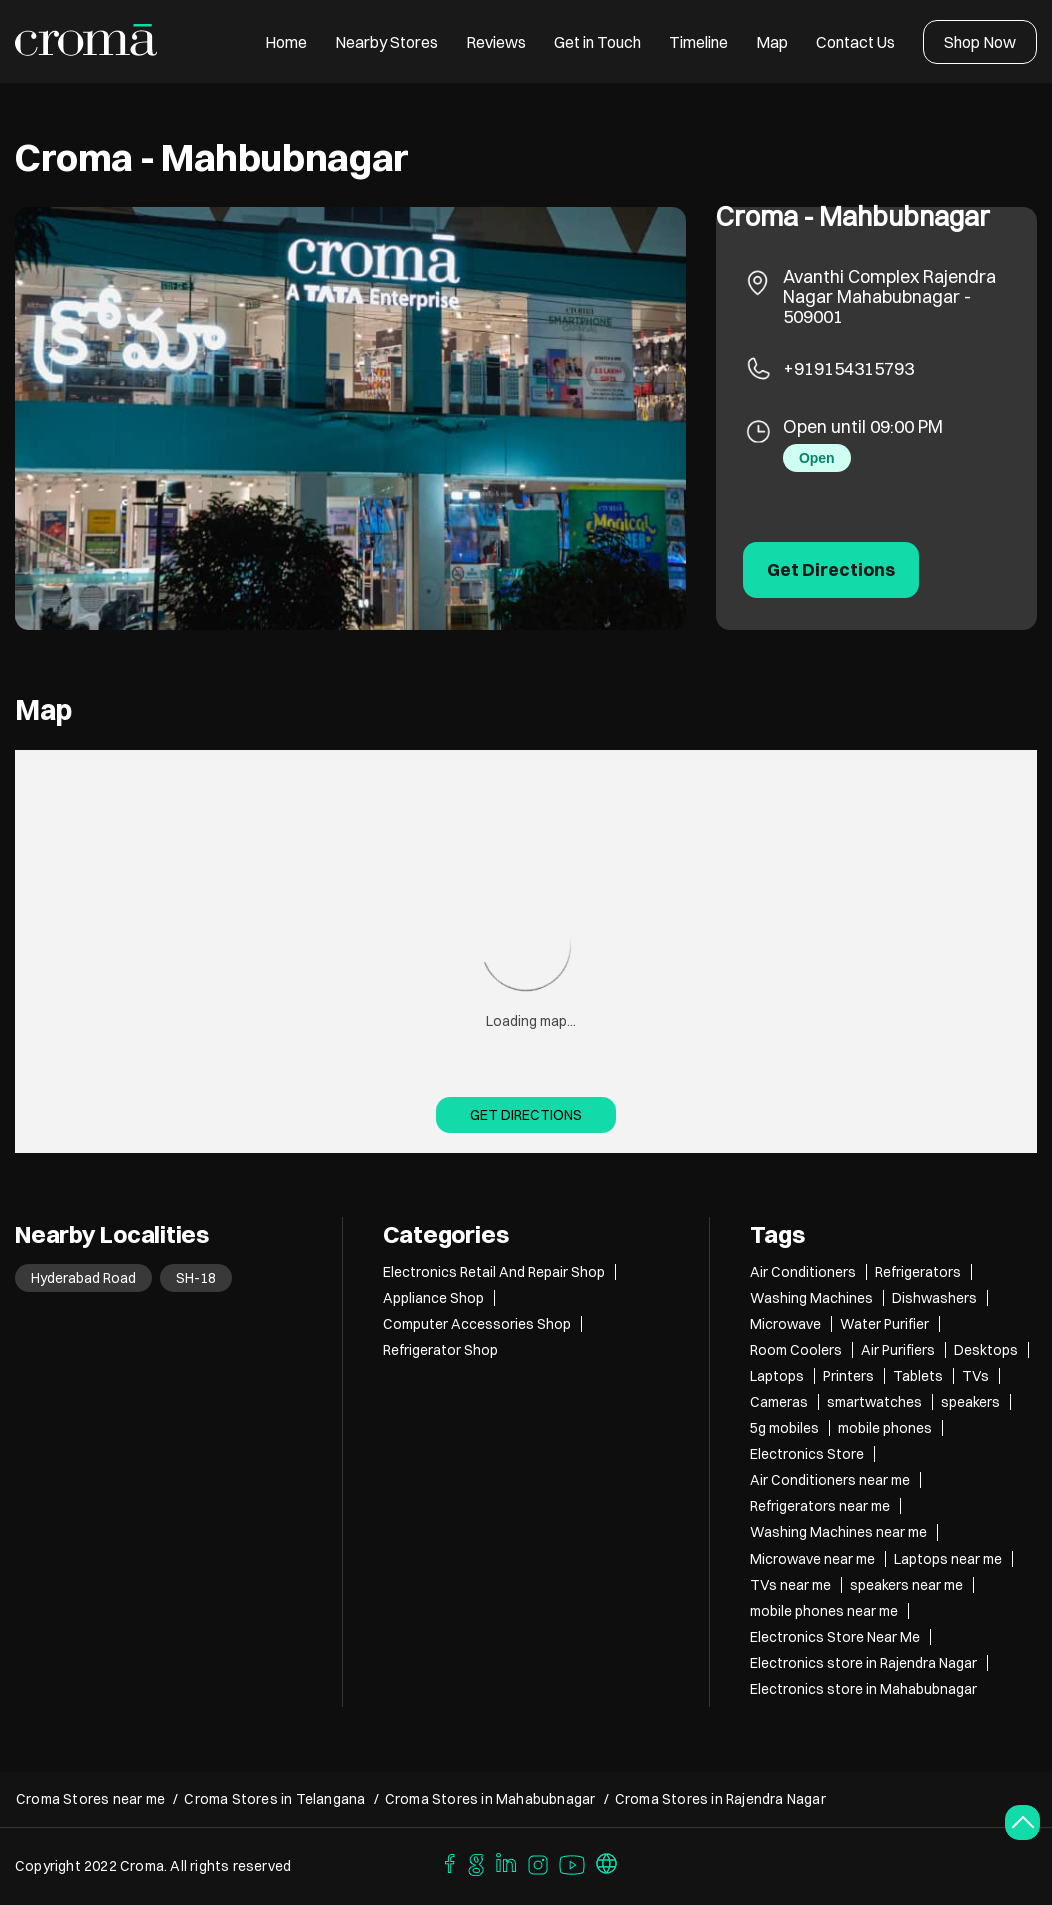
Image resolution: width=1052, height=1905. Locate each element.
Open (817, 458)
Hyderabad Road (83, 1278)
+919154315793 (848, 368)
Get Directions (526, 1115)
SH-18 (196, 1278)
